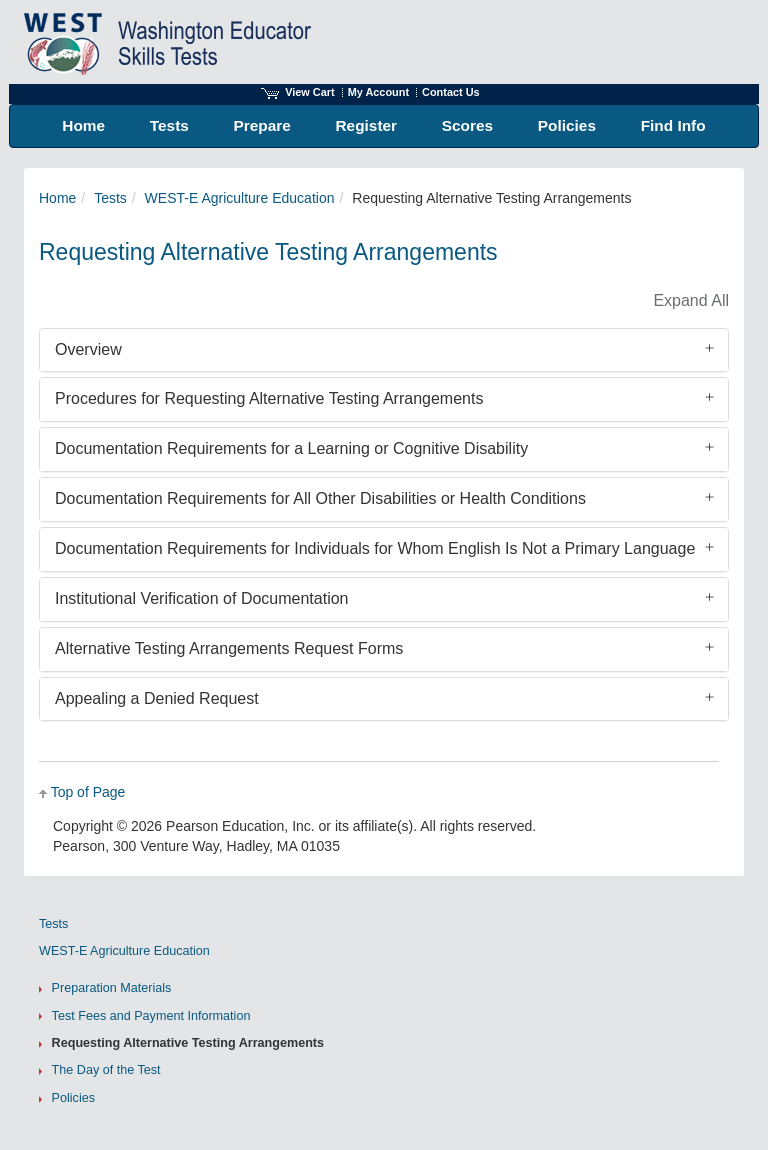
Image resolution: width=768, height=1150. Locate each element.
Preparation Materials (112, 988)
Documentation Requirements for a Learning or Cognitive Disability (291, 448)
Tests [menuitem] (169, 125)
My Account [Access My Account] (378, 92)
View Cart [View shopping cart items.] (298, 92)
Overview (88, 349)
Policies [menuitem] (567, 125)
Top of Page (88, 792)
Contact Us (451, 92)
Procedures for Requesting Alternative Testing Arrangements (269, 398)
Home (57, 198)
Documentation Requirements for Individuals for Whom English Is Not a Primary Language (375, 548)
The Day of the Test (106, 1070)
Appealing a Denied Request (157, 698)
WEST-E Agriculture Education (240, 198)
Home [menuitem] (83, 125)
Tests (110, 198)
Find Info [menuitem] (673, 125)
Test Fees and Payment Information (151, 1016)
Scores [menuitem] (467, 125)
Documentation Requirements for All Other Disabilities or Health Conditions (320, 498)
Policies (73, 1098)
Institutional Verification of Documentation (202, 598)
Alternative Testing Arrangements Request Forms (229, 648)
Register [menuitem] (367, 125)
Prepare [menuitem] (262, 125)
